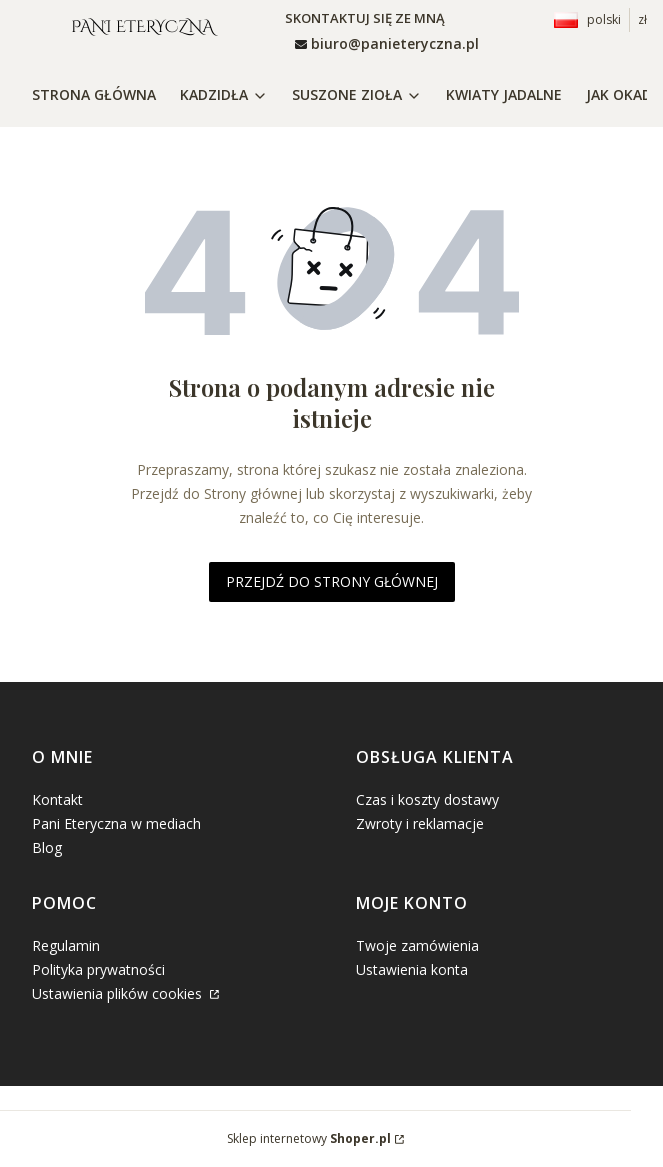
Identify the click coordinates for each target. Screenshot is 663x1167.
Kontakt (57, 799)
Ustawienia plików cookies (119, 993)
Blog (47, 847)
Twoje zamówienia (417, 945)
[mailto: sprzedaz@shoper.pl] (387, 43)
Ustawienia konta (412, 969)
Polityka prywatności (98, 969)
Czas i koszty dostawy (427, 799)
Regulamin (66, 945)
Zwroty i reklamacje (420, 823)
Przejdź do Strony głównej (332, 581)
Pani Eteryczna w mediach (116, 823)
